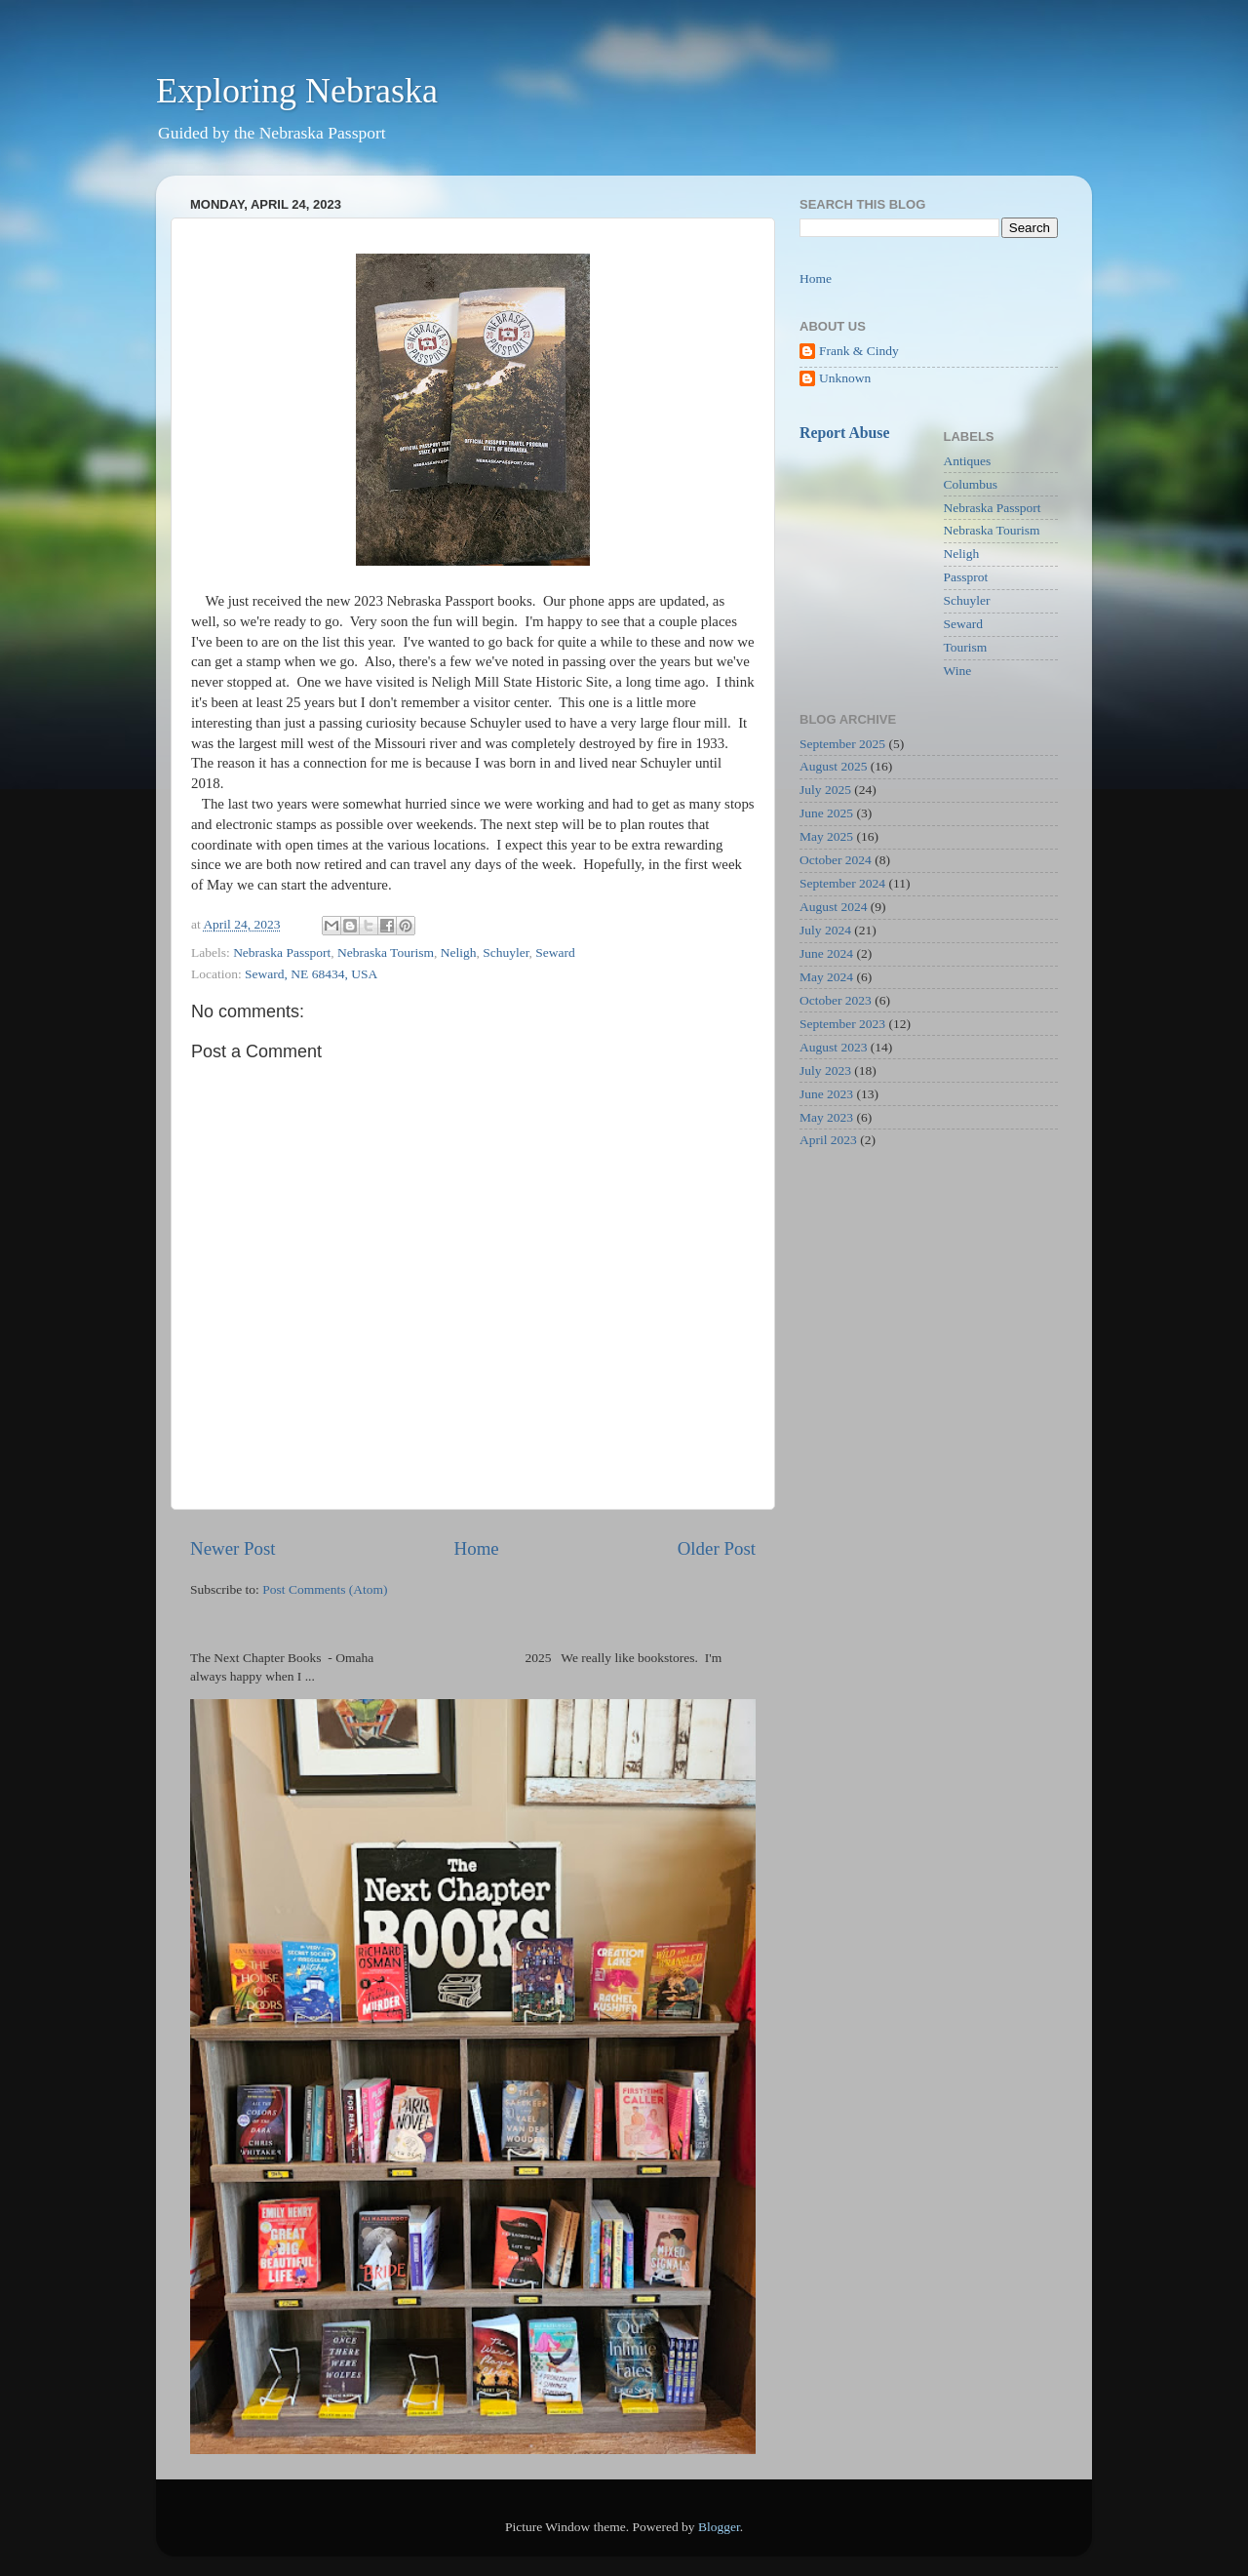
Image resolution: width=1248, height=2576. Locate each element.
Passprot (966, 577)
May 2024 (826, 977)
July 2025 (825, 789)
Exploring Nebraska (297, 90)
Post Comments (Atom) (324, 1589)
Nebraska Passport (282, 952)
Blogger (719, 2526)
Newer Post (233, 1548)
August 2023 (833, 1047)
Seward (555, 952)
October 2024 (836, 859)
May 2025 (826, 836)
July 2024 (825, 930)
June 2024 (826, 953)
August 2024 (833, 906)
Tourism (966, 647)
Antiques (968, 461)
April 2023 (828, 1139)
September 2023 (842, 1023)
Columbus (971, 484)
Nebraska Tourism (385, 952)
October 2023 (836, 1000)
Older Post (717, 1548)
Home (476, 1548)
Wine (958, 670)
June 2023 (826, 1094)
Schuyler (505, 952)
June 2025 (826, 813)
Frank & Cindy (859, 350)
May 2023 (826, 1117)
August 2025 (833, 766)
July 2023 (825, 1070)
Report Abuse (845, 432)
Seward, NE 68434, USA (311, 974)
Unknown (845, 378)
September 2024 (842, 883)
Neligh (459, 952)
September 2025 (842, 743)
